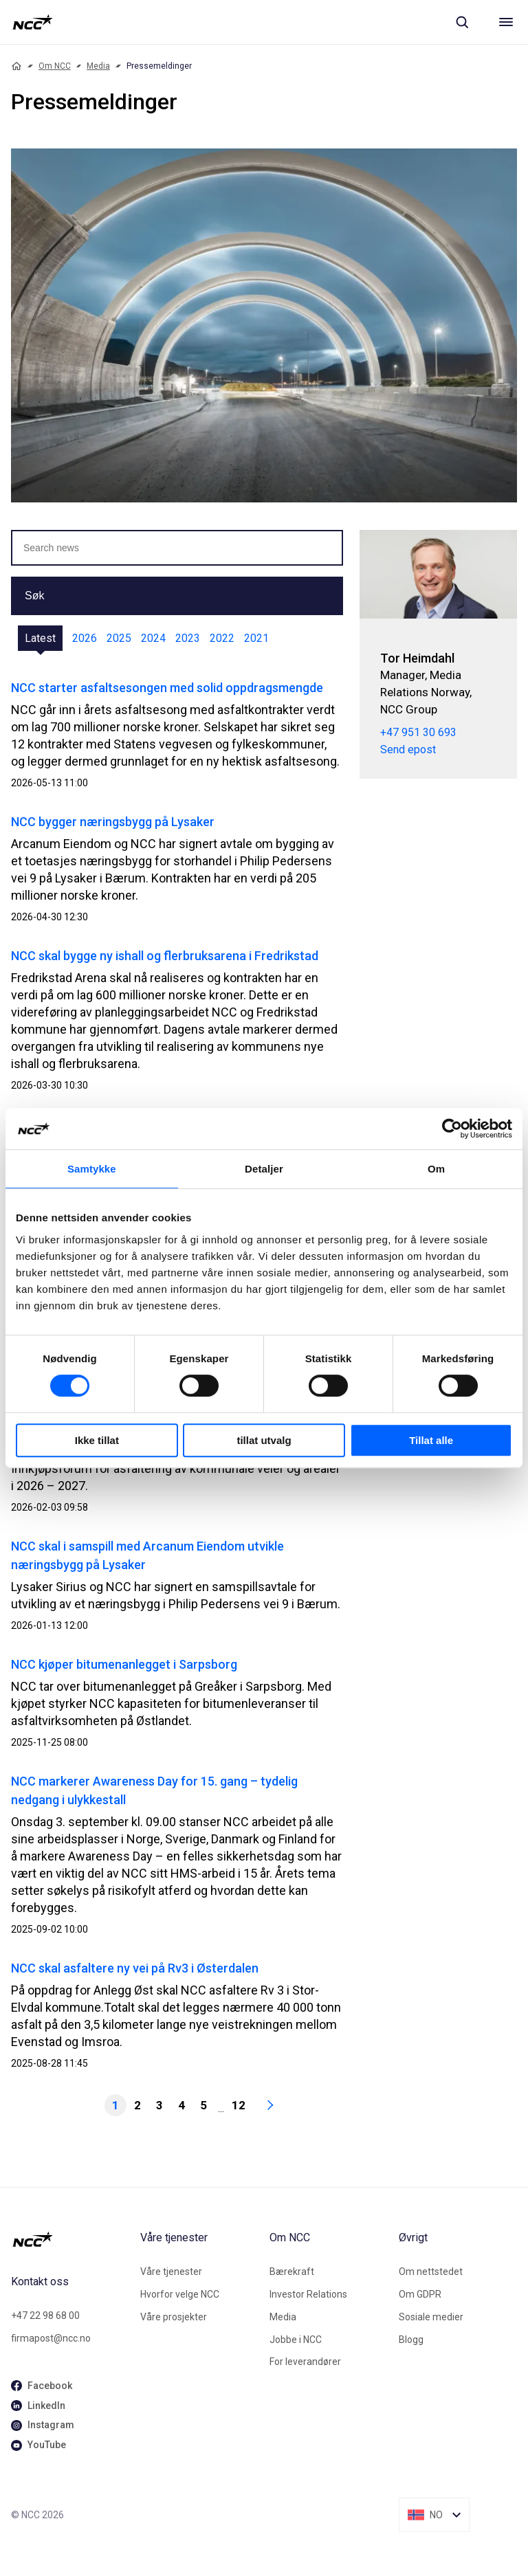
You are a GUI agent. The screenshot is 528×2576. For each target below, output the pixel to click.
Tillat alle (431, 1440)
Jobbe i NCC (296, 2339)
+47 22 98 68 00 (45, 2315)
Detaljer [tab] (264, 1169)
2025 (119, 638)
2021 (256, 638)
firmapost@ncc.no (51, 2338)
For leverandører (305, 2361)
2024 (153, 638)
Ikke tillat (97, 1440)
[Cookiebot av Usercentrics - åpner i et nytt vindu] (452, 1128)
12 (238, 2105)
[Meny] (506, 22)
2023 (187, 638)
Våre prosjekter (173, 2316)
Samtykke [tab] (91, 1169)
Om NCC (54, 66)
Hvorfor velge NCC (179, 2294)
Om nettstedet (431, 2271)
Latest (40, 638)
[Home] (16, 65)
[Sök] (462, 22)
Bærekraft (292, 2271)
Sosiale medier (431, 2316)
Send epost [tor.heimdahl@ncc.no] (408, 749)
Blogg (411, 2339)
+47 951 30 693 (418, 732)
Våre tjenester (171, 2271)
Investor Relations (308, 2294)
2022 (222, 638)
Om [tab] (436, 1169)
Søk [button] (34, 595)
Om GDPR (420, 2294)
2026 (84, 638)
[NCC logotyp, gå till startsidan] (32, 22)
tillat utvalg (263, 1440)
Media (98, 66)
